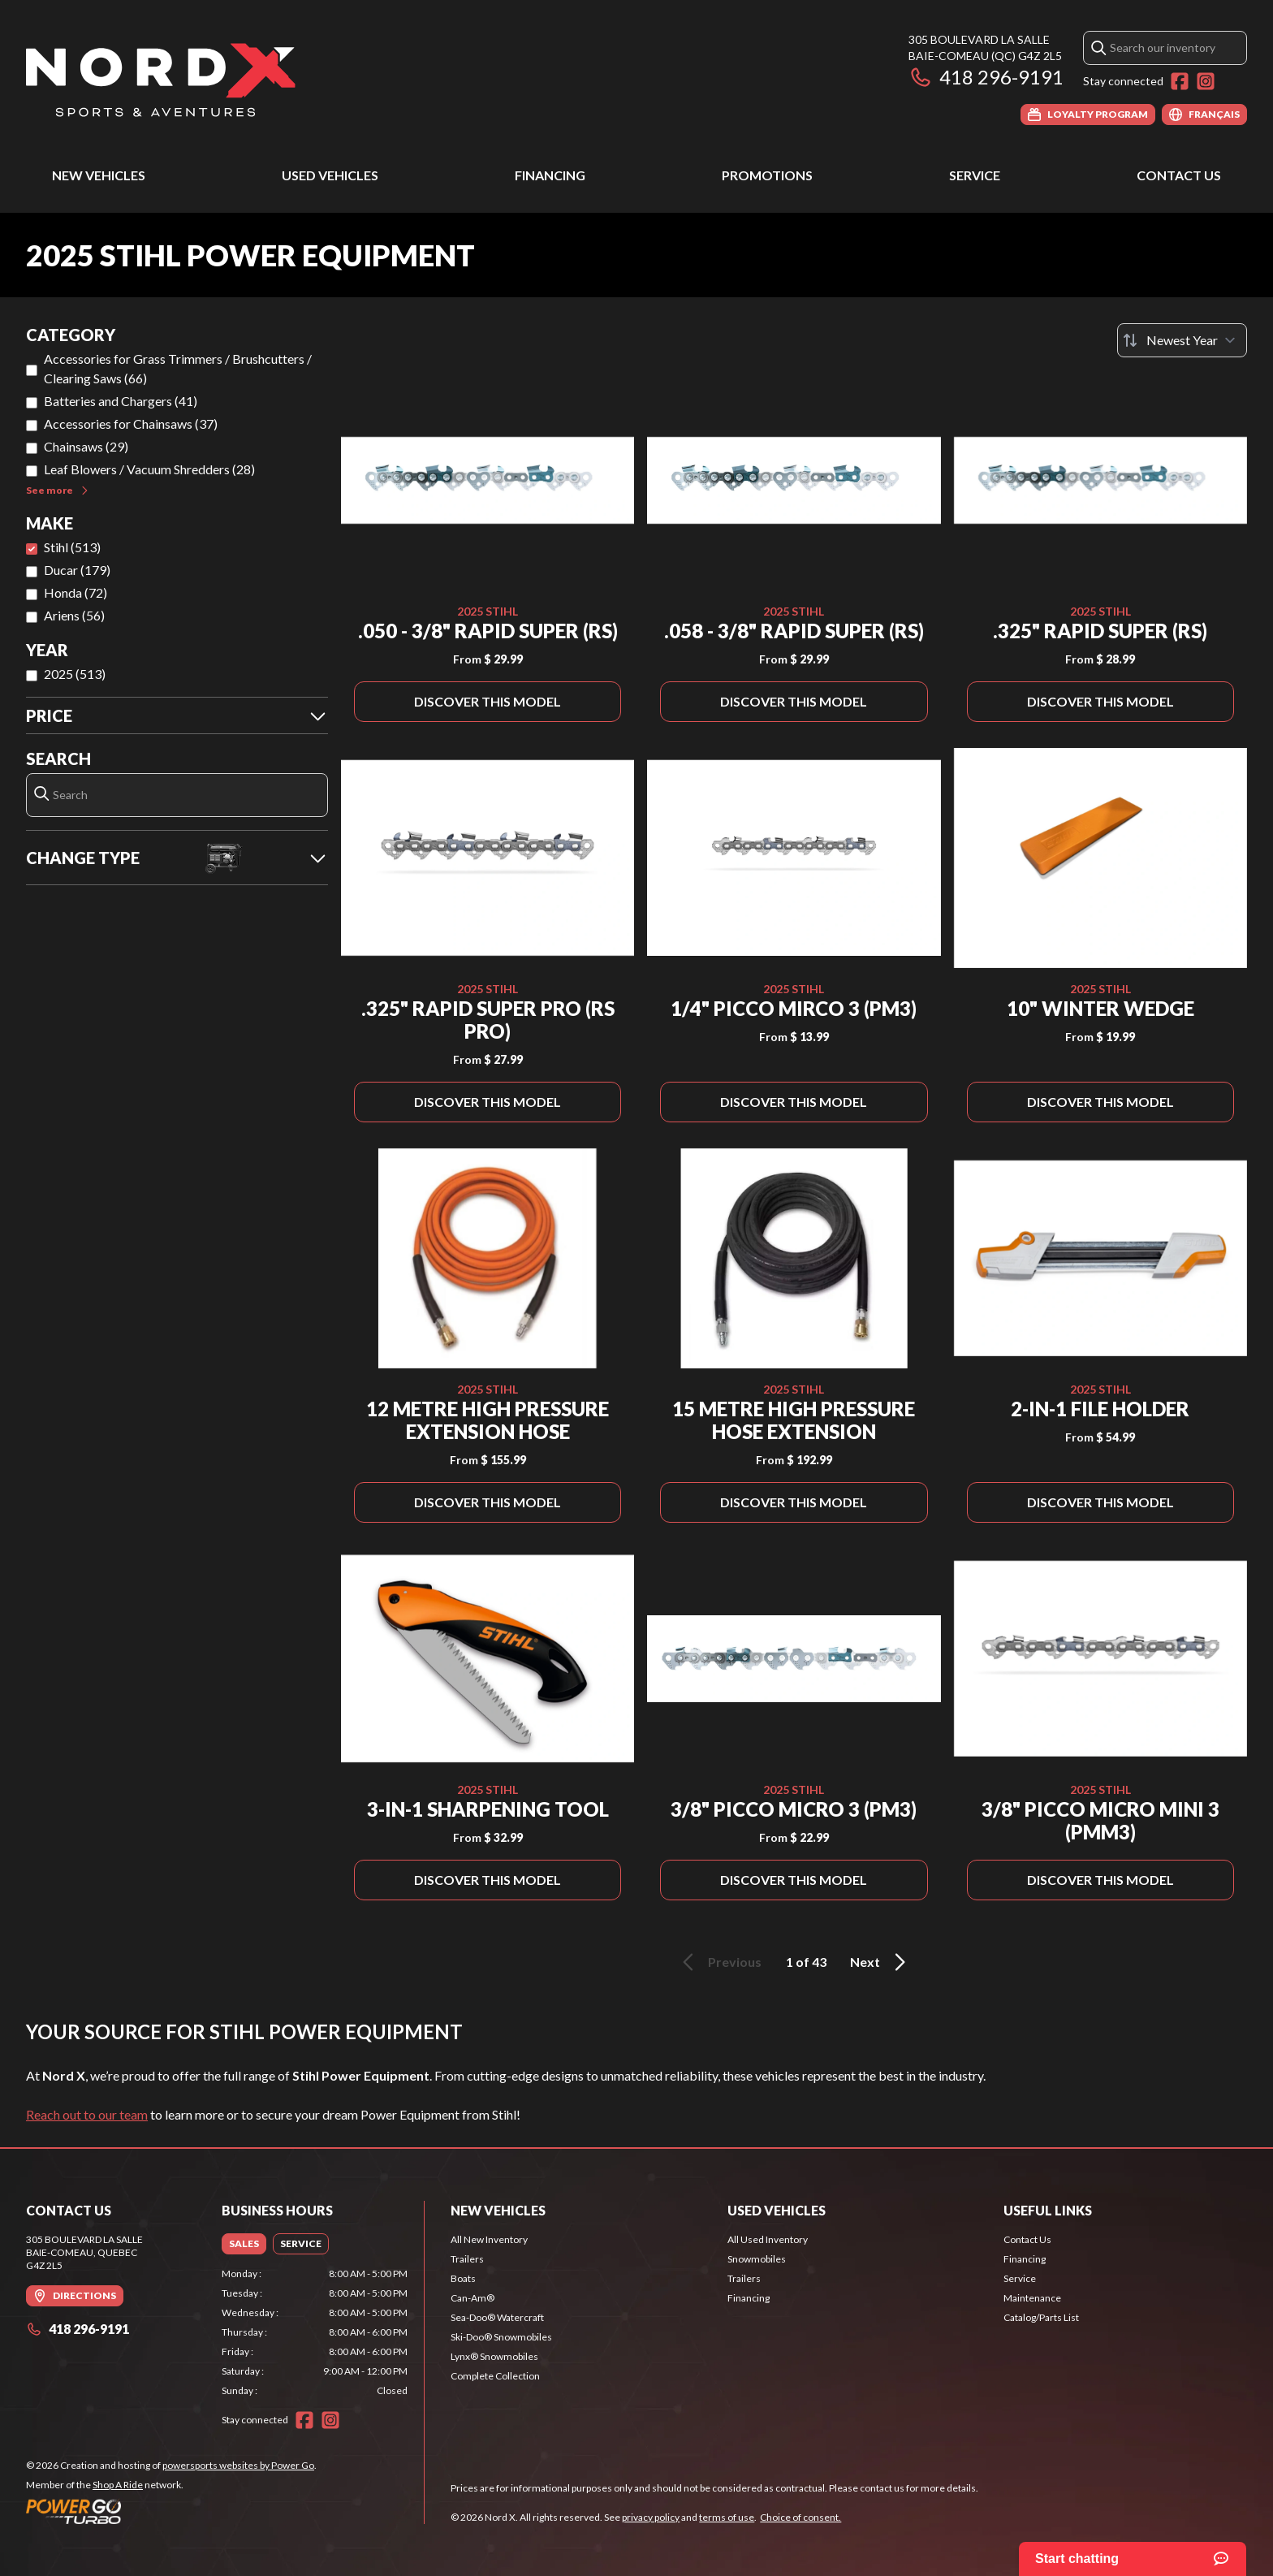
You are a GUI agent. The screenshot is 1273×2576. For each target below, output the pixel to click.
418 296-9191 (986, 77)
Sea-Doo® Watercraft (497, 2317)
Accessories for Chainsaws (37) (131, 423)
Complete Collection (495, 2376)
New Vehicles (98, 175)
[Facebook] (1179, 81)
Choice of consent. (800, 2517)
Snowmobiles (756, 2259)
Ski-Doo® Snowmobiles (501, 2337)
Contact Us (1179, 175)
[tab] (244, 2243)
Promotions (767, 175)
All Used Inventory (767, 2239)
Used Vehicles (330, 175)
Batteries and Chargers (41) (120, 400)
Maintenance (1032, 2298)
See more (58, 490)
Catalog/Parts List (1041, 2317)
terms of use (726, 2517)
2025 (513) (75, 673)
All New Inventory (489, 2239)
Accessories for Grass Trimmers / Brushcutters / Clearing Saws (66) (178, 368)
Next (880, 1962)
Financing (550, 175)
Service (974, 175)
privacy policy (651, 2517)
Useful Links (1047, 2210)
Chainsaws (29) (86, 446)
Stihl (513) (72, 547)
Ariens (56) (74, 615)
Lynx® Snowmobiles (494, 2356)
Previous (719, 1962)
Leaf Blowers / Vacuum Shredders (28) (149, 469)
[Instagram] (1205, 81)
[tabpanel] (315, 2332)
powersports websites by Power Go (238, 2465)
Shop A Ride (118, 2485)
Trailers (467, 2259)
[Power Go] (171, 2511)
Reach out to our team (87, 2114)
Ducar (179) (77, 569)
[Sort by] (1182, 340)
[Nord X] (161, 78)
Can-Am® (472, 2298)
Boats (463, 2278)
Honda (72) (75, 592)
